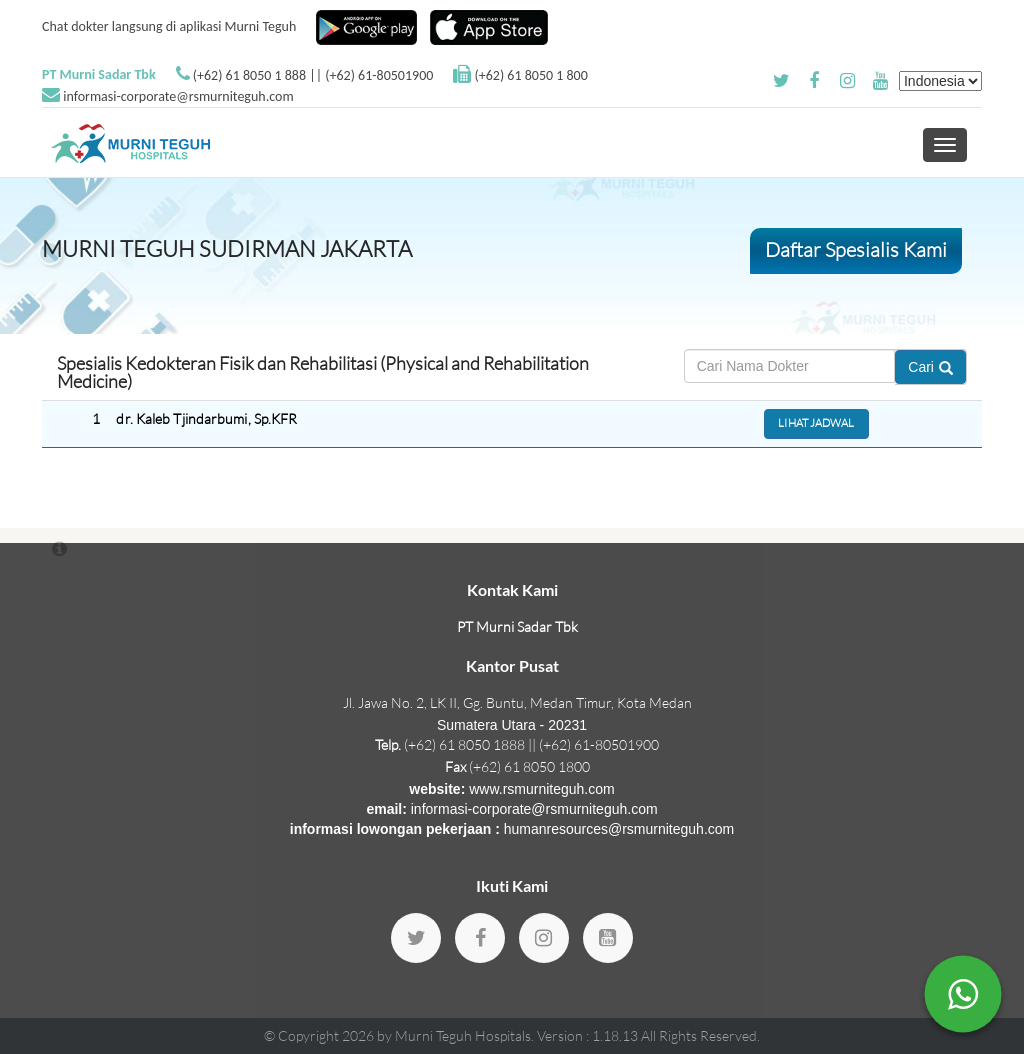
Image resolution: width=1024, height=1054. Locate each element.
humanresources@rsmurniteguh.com (619, 829)
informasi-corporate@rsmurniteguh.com (178, 96)
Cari (930, 367)
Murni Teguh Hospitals (463, 1035)
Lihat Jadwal (816, 423)
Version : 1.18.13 (589, 1035)
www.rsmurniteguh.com (542, 789)
